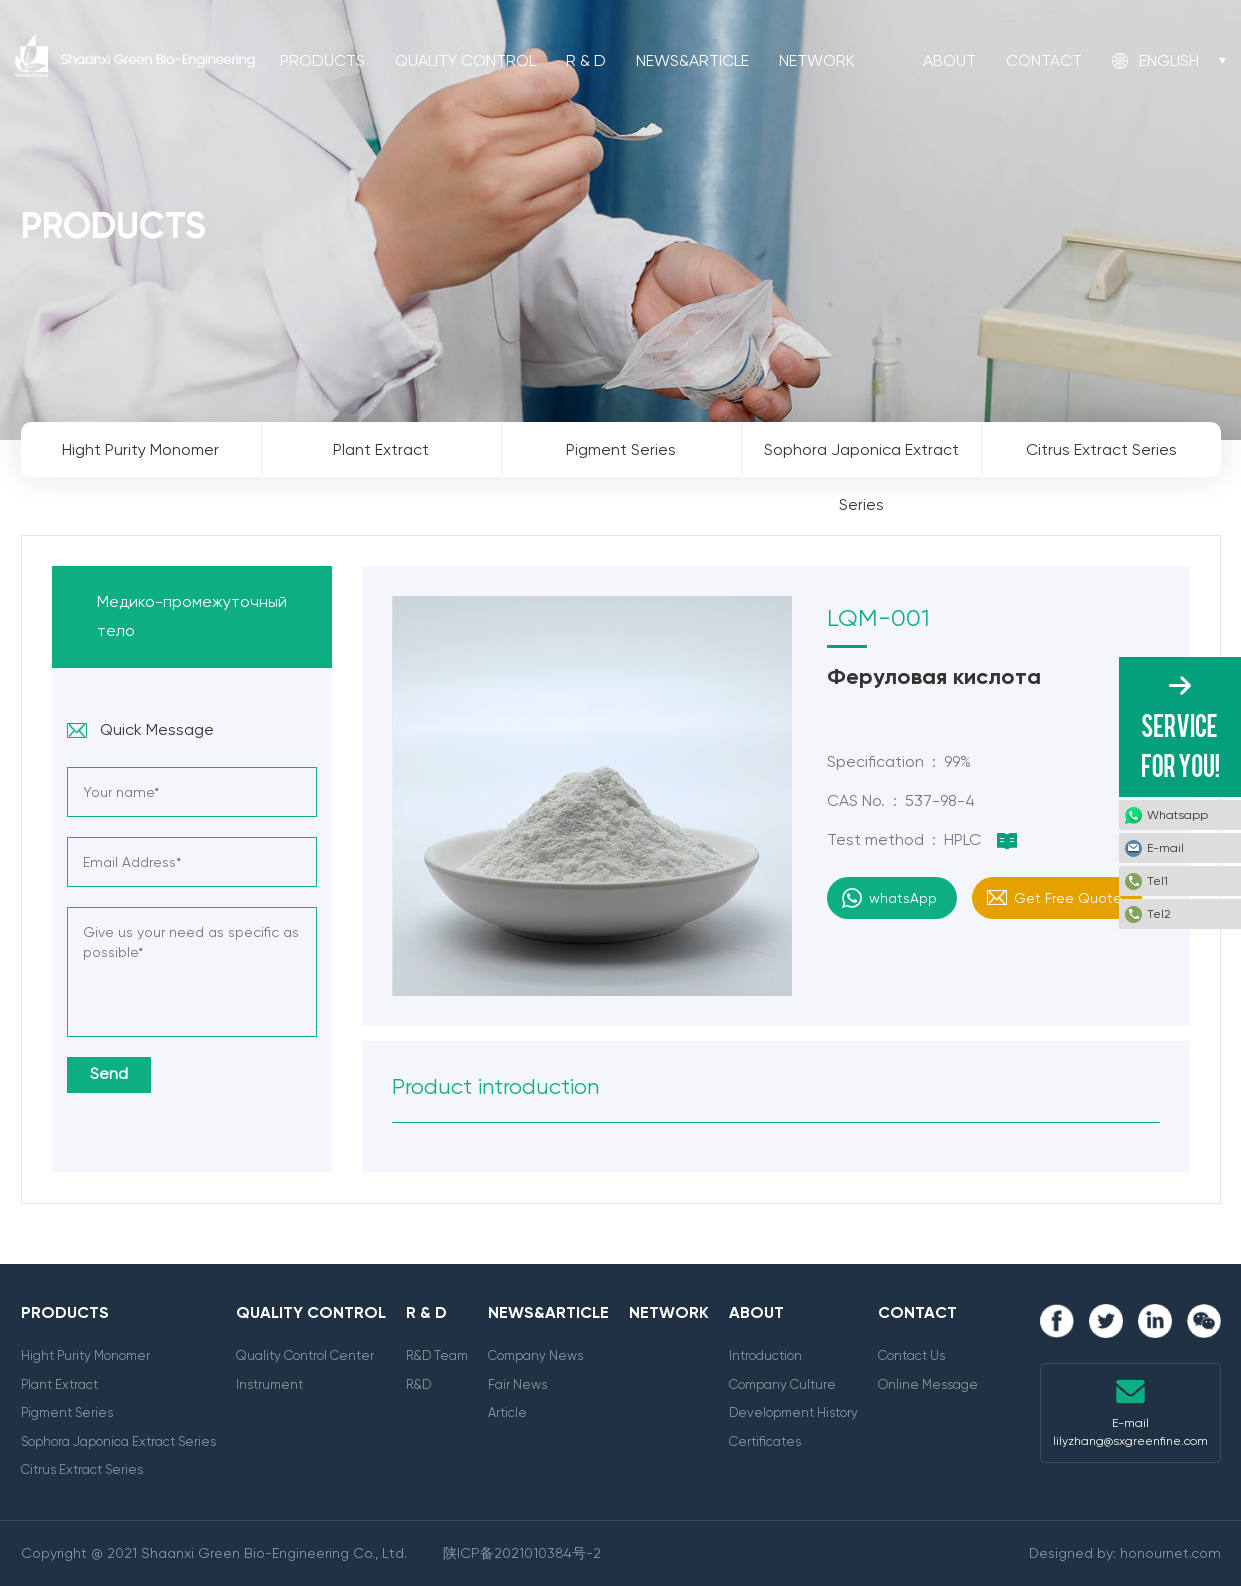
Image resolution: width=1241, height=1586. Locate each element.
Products (322, 60)
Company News (535, 1355)
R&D (418, 1384)
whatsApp (903, 898)
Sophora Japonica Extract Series (118, 1441)
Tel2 (1159, 914)
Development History (793, 1412)
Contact (1044, 60)
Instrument (269, 1384)
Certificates (765, 1441)
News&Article (692, 60)
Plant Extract (59, 1384)
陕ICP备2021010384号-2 (522, 1553)
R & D (586, 60)
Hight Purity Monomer (85, 1355)
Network (817, 60)
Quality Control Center (305, 1355)
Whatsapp (1177, 815)
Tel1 (1157, 881)
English (1169, 60)
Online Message (928, 1384)
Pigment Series (67, 1412)
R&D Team (437, 1355)
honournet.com (1170, 1553)
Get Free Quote (1068, 898)
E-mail (1165, 848)
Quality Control (465, 60)
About (949, 60)
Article (507, 1412)
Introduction (765, 1355)
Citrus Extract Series (82, 1469)
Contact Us (911, 1355)
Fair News (517, 1384)
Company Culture (782, 1384)
